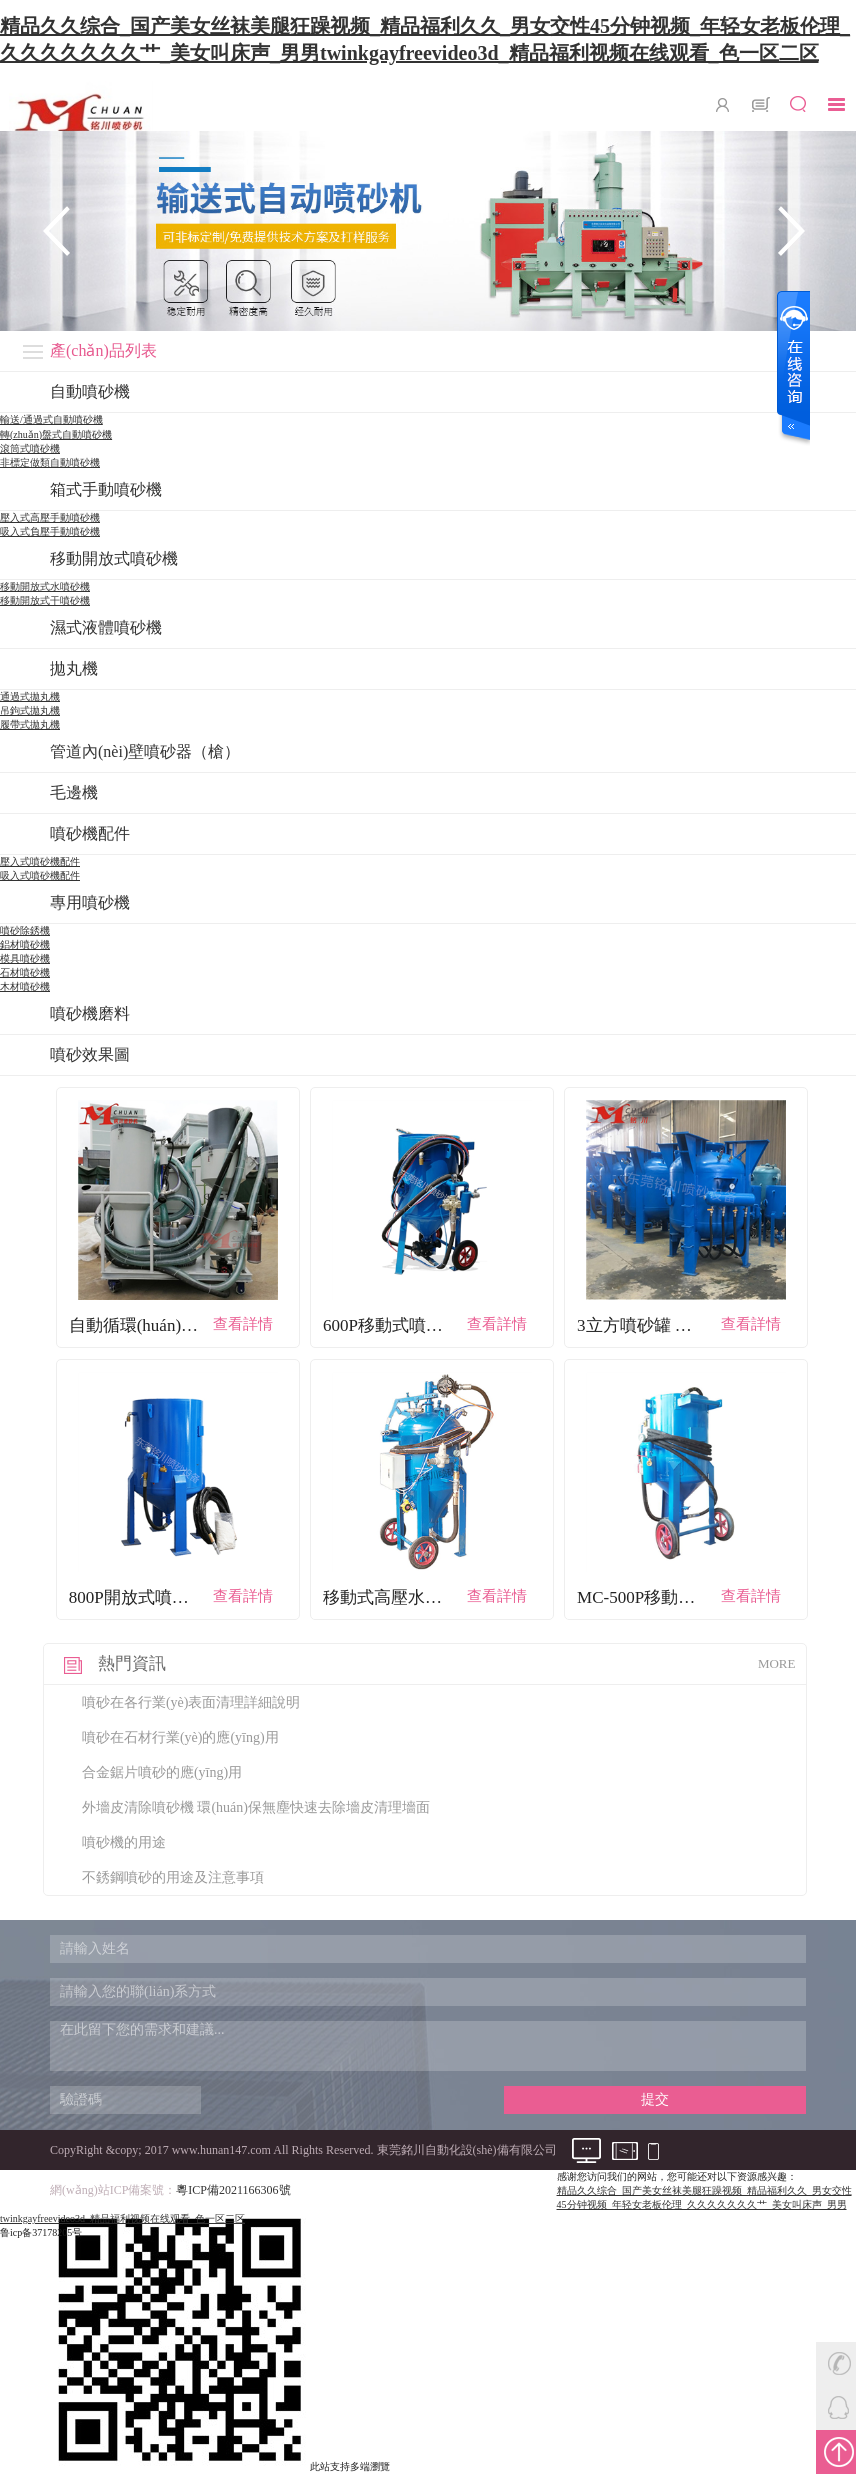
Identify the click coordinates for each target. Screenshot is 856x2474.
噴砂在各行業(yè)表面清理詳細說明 (191, 1702)
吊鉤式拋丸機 (30, 710)
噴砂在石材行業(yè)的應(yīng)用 (180, 1737)
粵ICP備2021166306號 (233, 2190)
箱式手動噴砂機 (106, 489)
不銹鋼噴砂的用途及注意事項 (173, 1877)
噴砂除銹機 (25, 930)
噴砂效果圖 (90, 1054)
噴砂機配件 (90, 833)
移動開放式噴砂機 (114, 558)
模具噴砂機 (25, 958)
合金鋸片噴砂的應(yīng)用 (162, 1772)
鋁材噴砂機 (25, 944)
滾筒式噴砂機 (30, 448)
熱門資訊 (132, 1663)
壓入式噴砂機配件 (40, 861)
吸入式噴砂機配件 (40, 875)
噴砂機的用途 (124, 1842)
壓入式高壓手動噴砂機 (50, 517)
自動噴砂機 (90, 391)
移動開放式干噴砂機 (45, 600)
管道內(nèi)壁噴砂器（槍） (145, 751)
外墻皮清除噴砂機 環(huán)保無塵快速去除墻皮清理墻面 (256, 1807)
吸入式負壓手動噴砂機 (50, 531)
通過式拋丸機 (30, 696)
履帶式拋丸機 (30, 724)
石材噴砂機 (25, 972)
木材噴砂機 (25, 986)
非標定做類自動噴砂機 (50, 462)
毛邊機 (74, 792)
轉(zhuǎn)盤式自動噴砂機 (56, 434)
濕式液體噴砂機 (106, 627)
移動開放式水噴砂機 (45, 586)
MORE (777, 1663)
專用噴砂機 (90, 902)
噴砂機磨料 (90, 1013)
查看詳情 (243, 1324)
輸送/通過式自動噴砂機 (51, 419)
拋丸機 (74, 668)
